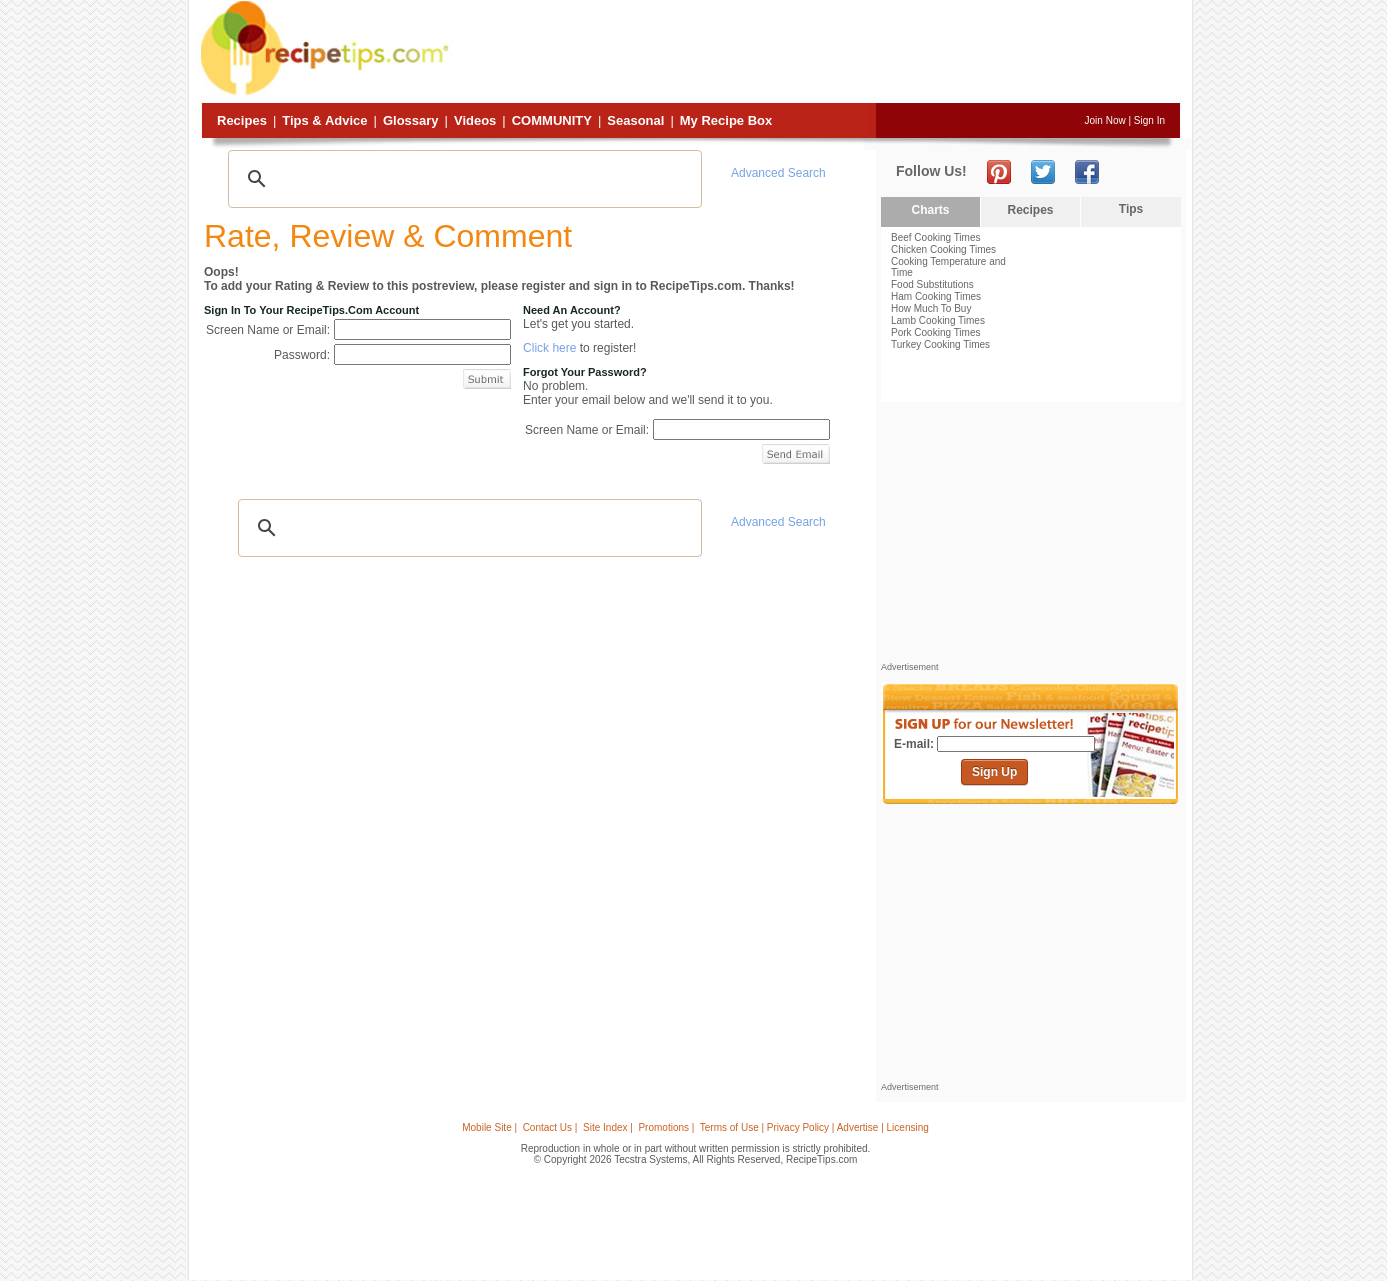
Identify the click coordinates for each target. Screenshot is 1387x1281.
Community (552, 120)
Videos (475, 120)
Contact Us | (550, 1127)
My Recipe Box (726, 120)
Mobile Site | (489, 1127)
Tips (1131, 209)
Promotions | (666, 1127)
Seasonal (635, 120)
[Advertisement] (817, 53)
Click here (549, 348)
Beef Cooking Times (936, 237)
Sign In (1149, 120)
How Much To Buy (931, 308)
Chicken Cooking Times (943, 249)
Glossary (411, 120)
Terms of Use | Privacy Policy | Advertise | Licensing (814, 1127)
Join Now (1105, 120)
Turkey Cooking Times (940, 344)
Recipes (242, 120)
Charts (930, 210)
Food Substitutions (932, 284)
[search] (462, 179)
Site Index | (608, 1127)
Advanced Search (778, 173)
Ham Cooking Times (936, 296)
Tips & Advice (324, 120)
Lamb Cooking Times (938, 320)
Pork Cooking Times (935, 332)
